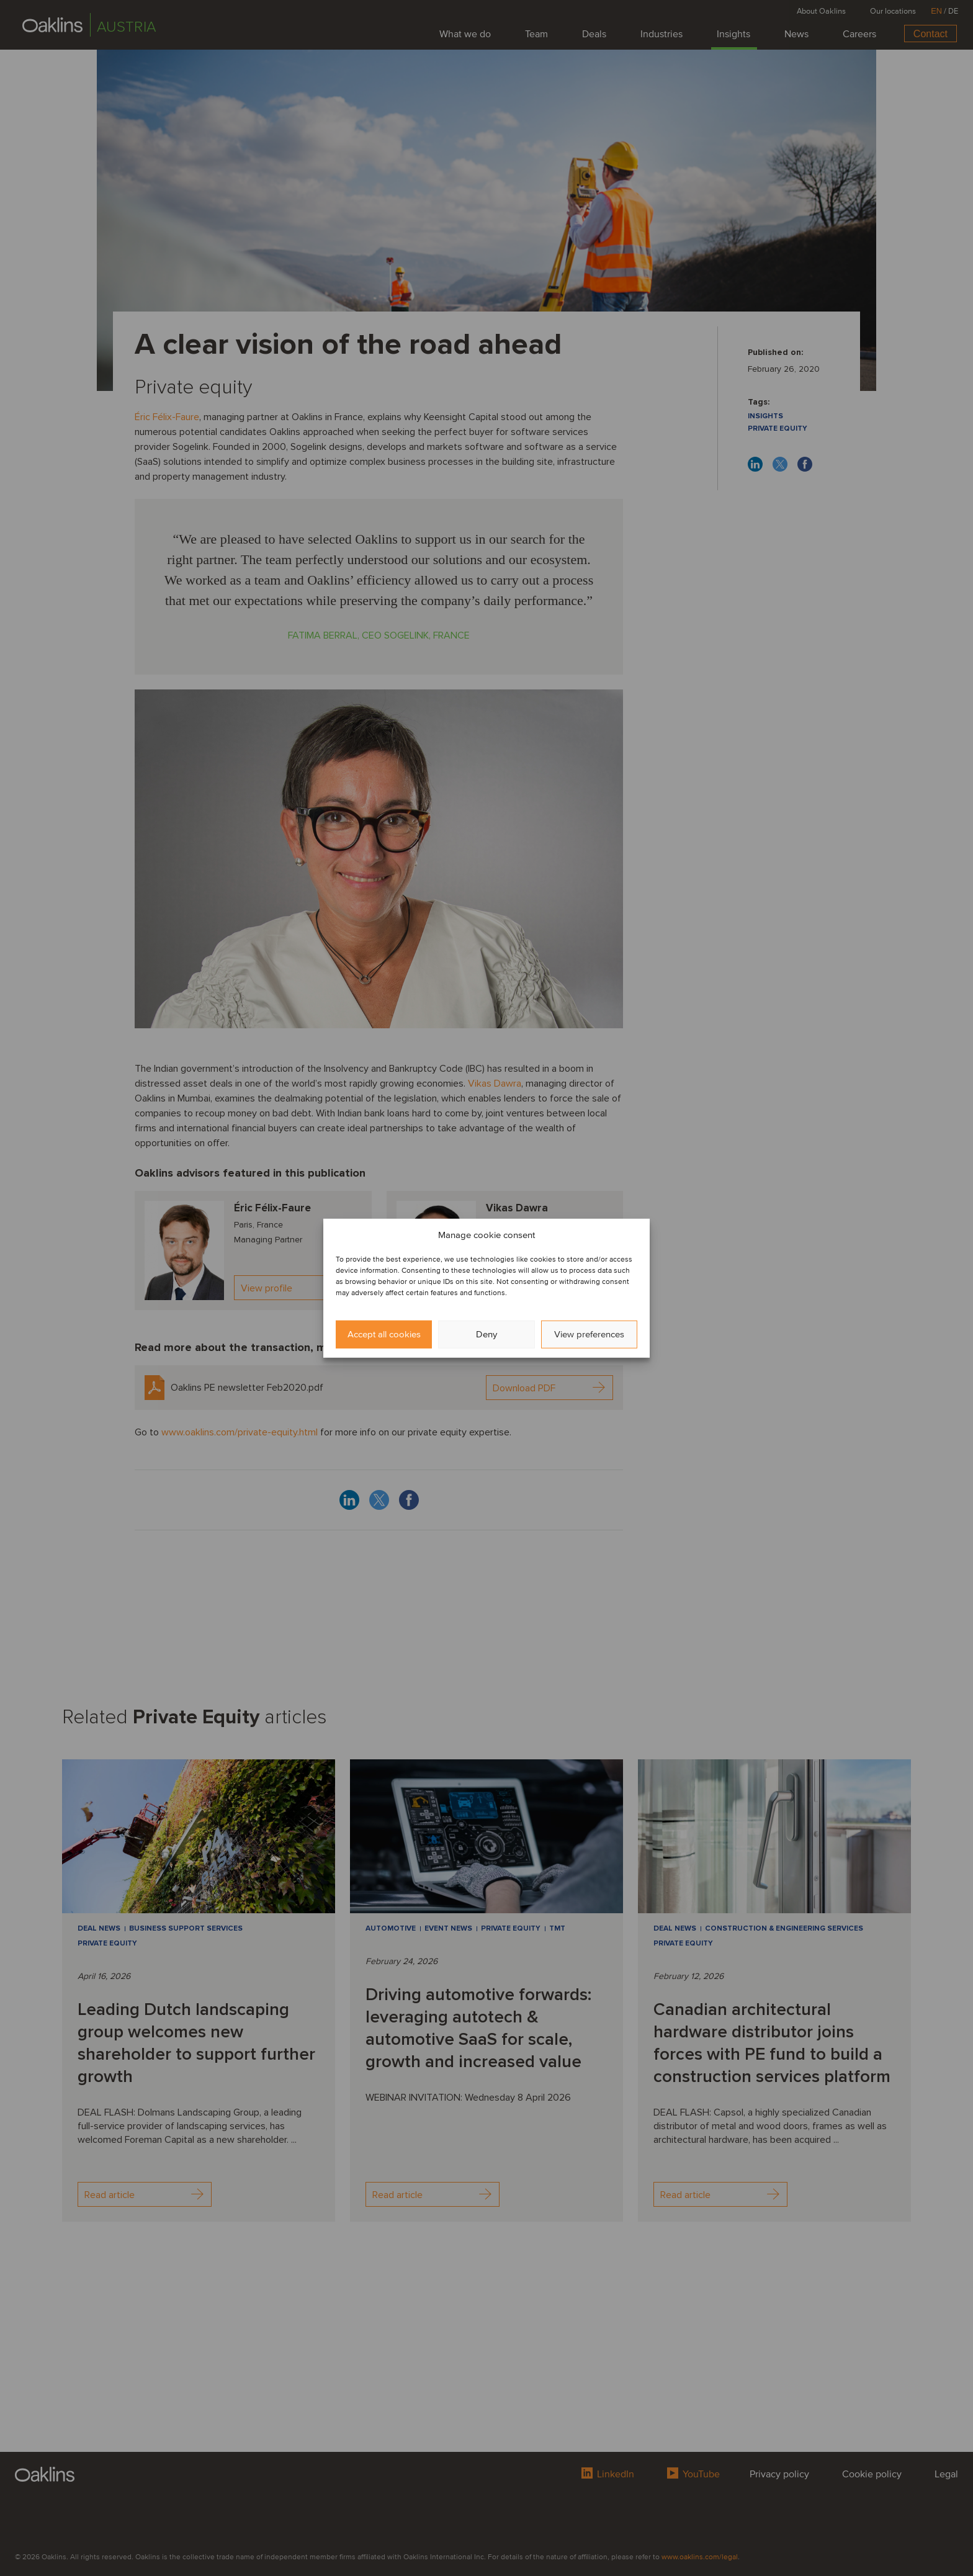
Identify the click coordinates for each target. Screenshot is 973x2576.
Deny (486, 1334)
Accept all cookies (384, 1334)
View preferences (589, 1334)
